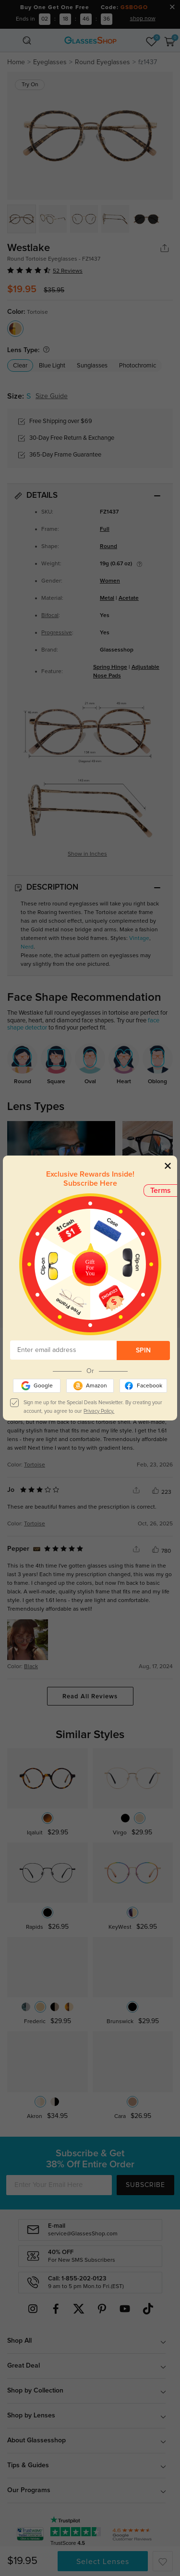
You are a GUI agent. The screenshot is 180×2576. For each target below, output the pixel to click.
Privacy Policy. (99, 1411)
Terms (160, 1190)
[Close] (168, 1165)
